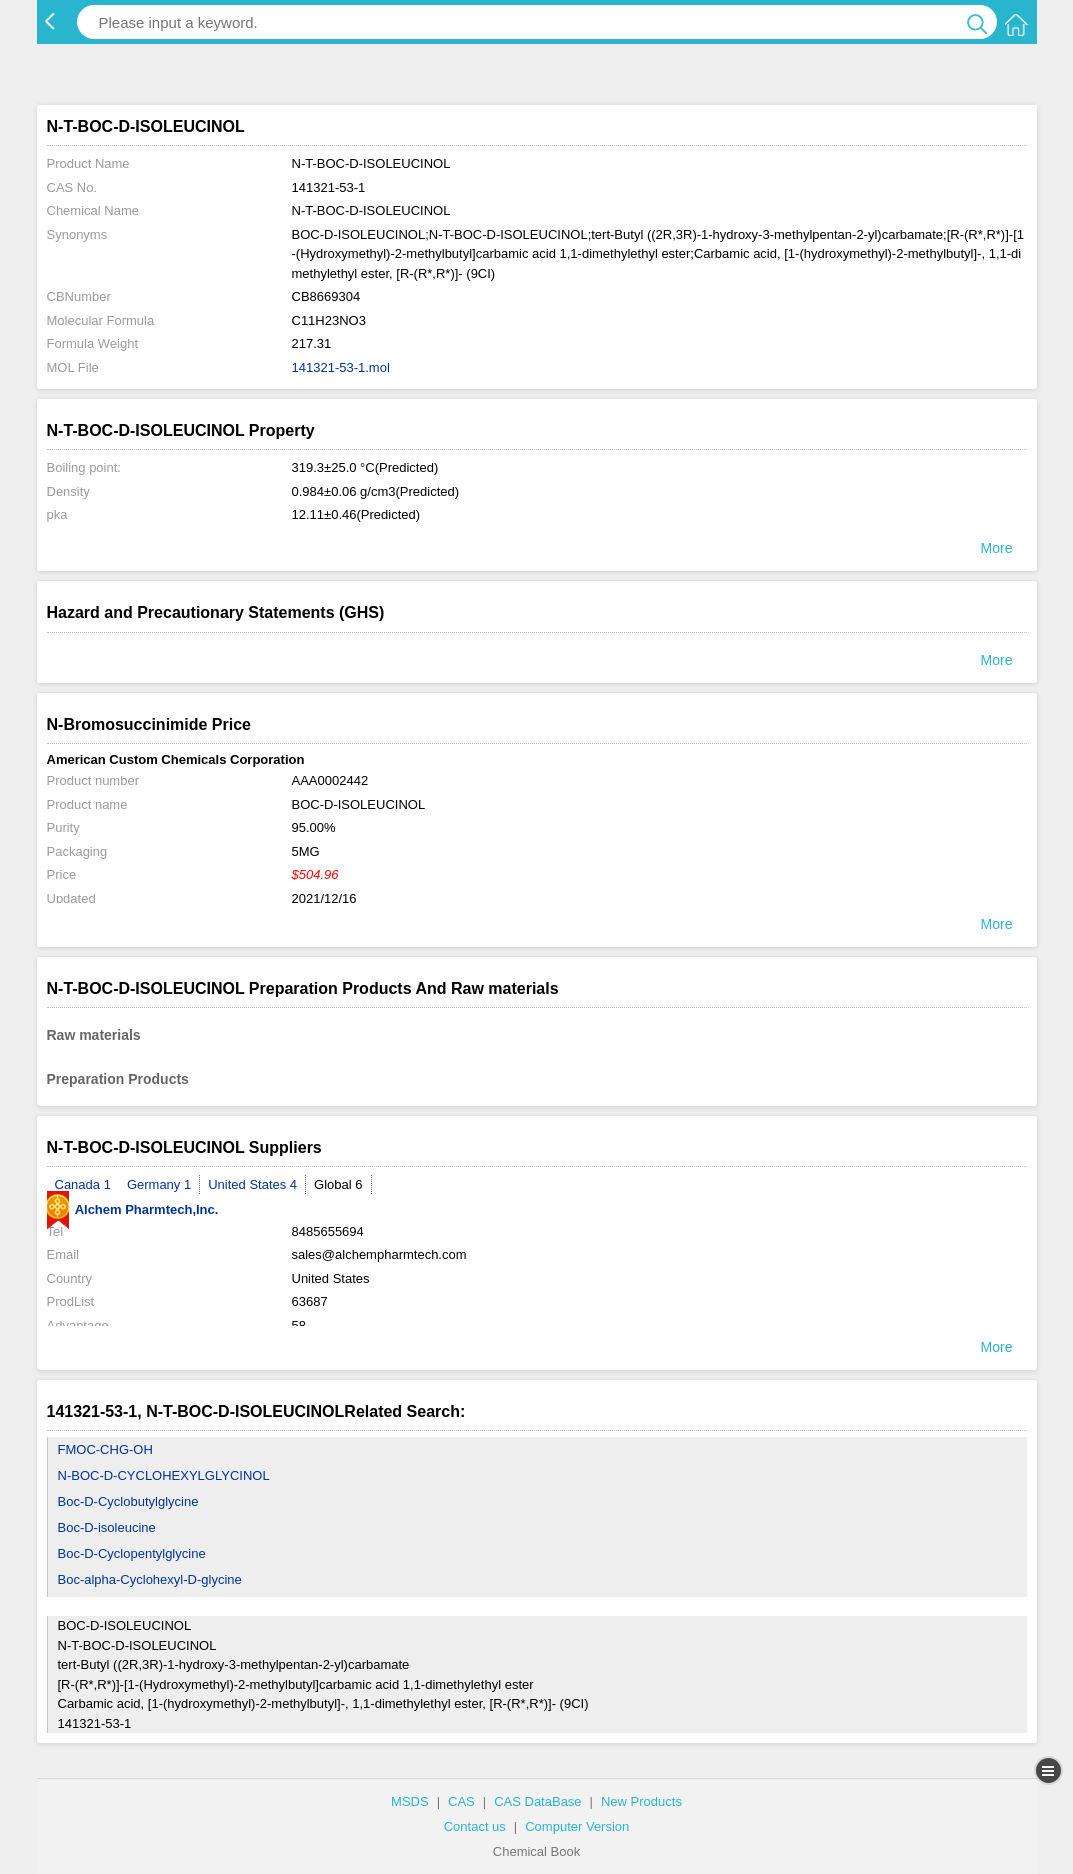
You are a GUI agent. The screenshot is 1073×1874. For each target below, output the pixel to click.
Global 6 (338, 1184)
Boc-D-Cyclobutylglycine (128, 1501)
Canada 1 (83, 1184)
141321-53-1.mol (341, 367)
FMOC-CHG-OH (105, 1449)
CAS (461, 1801)
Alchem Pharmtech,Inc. (133, 1209)
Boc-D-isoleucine (107, 1527)
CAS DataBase (537, 1801)
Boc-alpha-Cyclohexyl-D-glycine (150, 1579)
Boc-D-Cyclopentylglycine (132, 1553)
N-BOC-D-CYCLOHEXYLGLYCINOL (164, 1475)
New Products (641, 1801)
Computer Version (577, 1826)
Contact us (475, 1826)
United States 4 (252, 1184)
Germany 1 (159, 1184)
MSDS (410, 1801)
